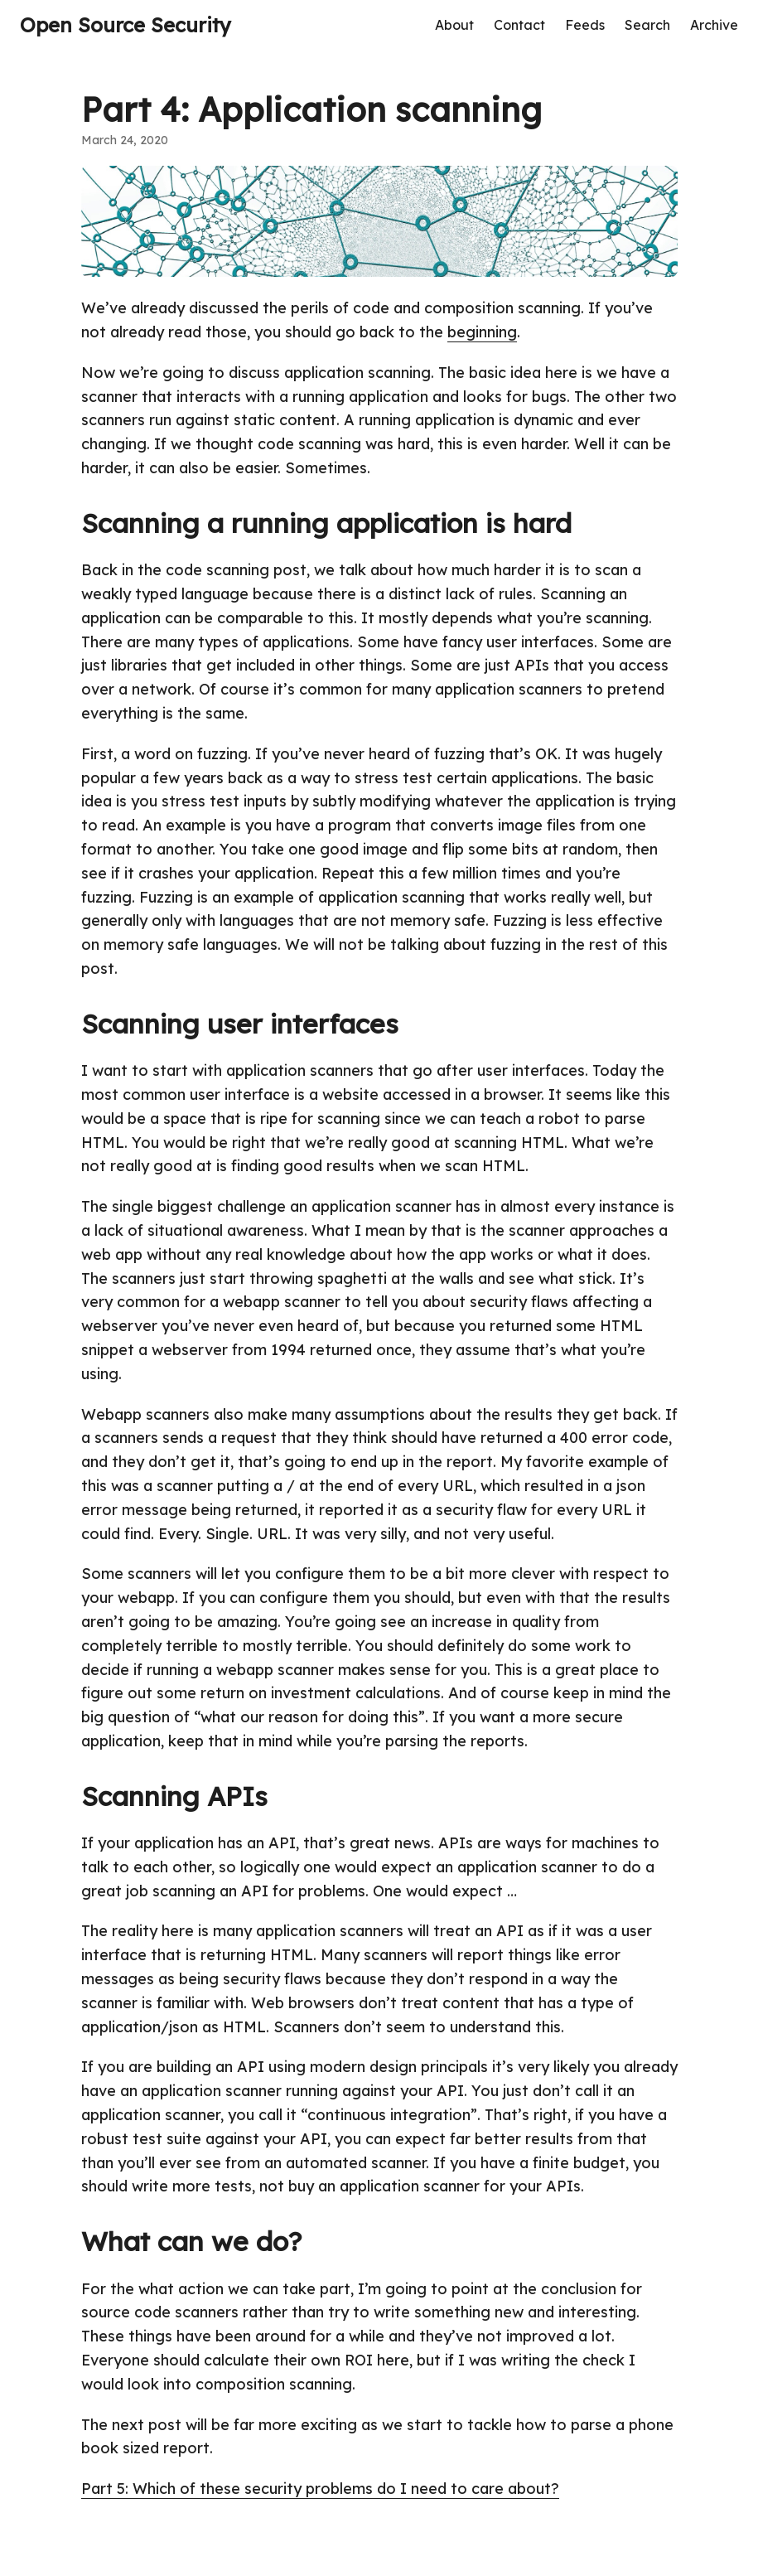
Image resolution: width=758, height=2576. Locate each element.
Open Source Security (125, 24)
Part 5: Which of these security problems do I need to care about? (320, 2488)
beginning (482, 331)
